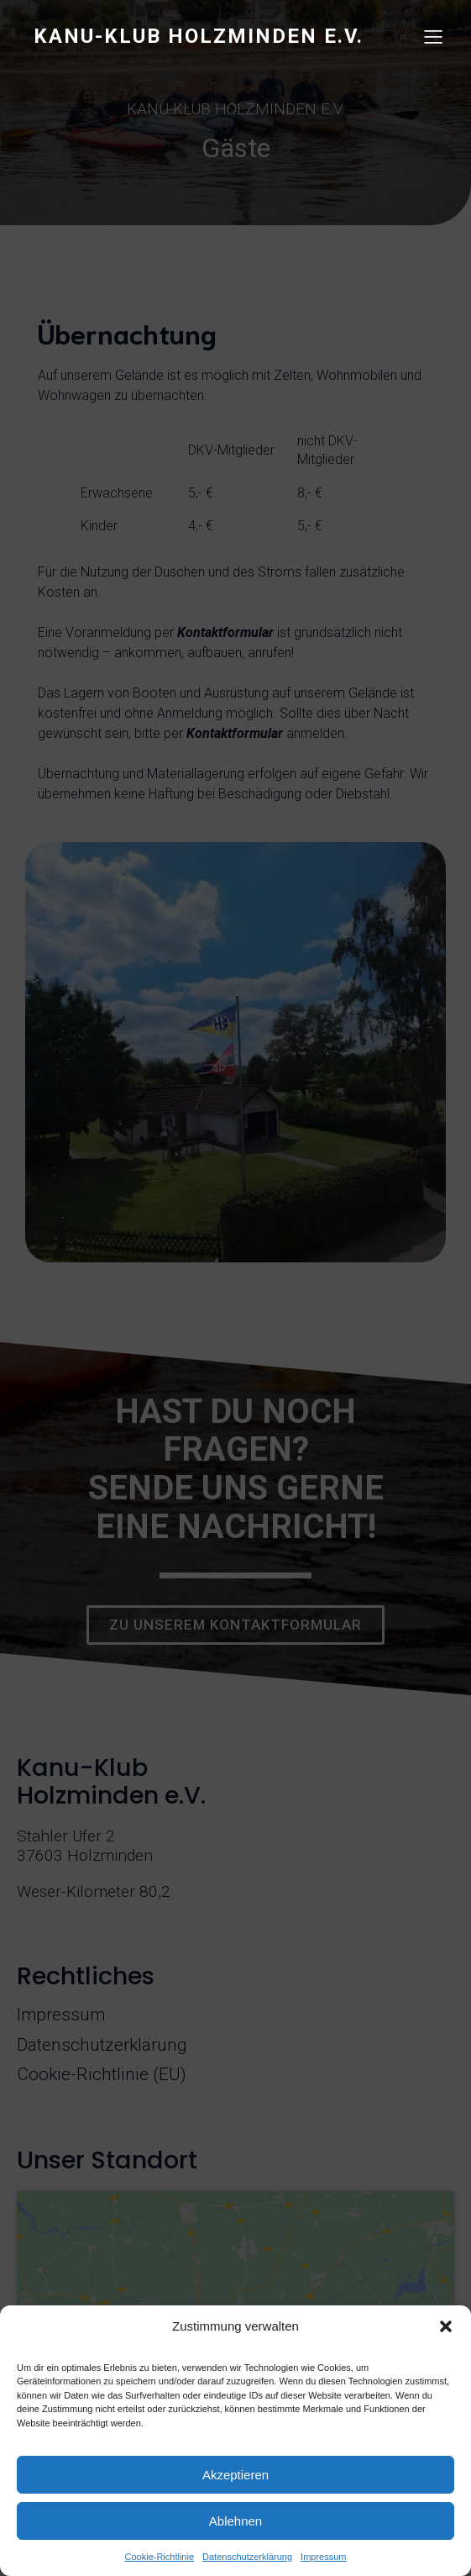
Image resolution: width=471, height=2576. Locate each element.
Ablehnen (235, 2521)
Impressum (323, 2557)
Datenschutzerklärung (247, 2557)
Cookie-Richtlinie (160, 2557)
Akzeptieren (235, 2475)
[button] (445, 2326)
